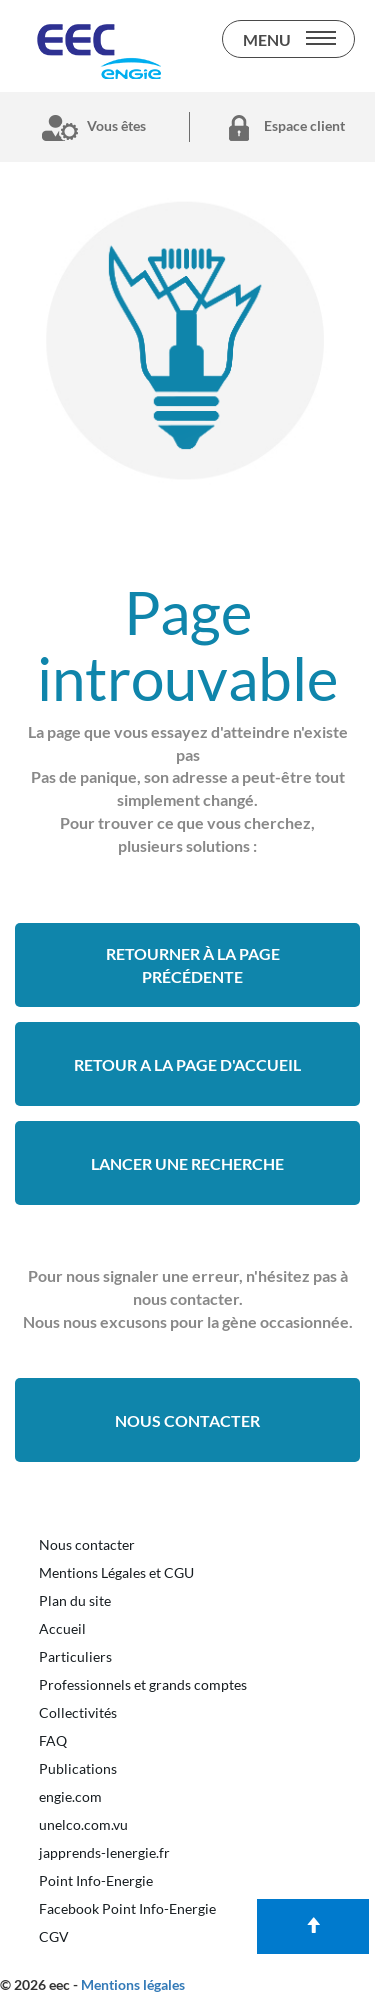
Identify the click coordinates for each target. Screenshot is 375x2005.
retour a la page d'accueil (187, 1064)
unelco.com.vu (83, 1824)
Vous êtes (90, 127)
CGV (54, 1936)
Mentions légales (133, 1984)
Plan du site (75, 1600)
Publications (78, 1768)
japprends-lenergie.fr (104, 1852)
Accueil (62, 1628)
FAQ (53, 1740)
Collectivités (78, 1712)
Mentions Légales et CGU (116, 1572)
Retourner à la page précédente (193, 965)
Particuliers (75, 1656)
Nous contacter (187, 1420)
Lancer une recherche (187, 1163)
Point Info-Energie (96, 1880)
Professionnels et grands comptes (143, 1684)
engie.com (70, 1796)
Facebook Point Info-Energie (127, 1908)
